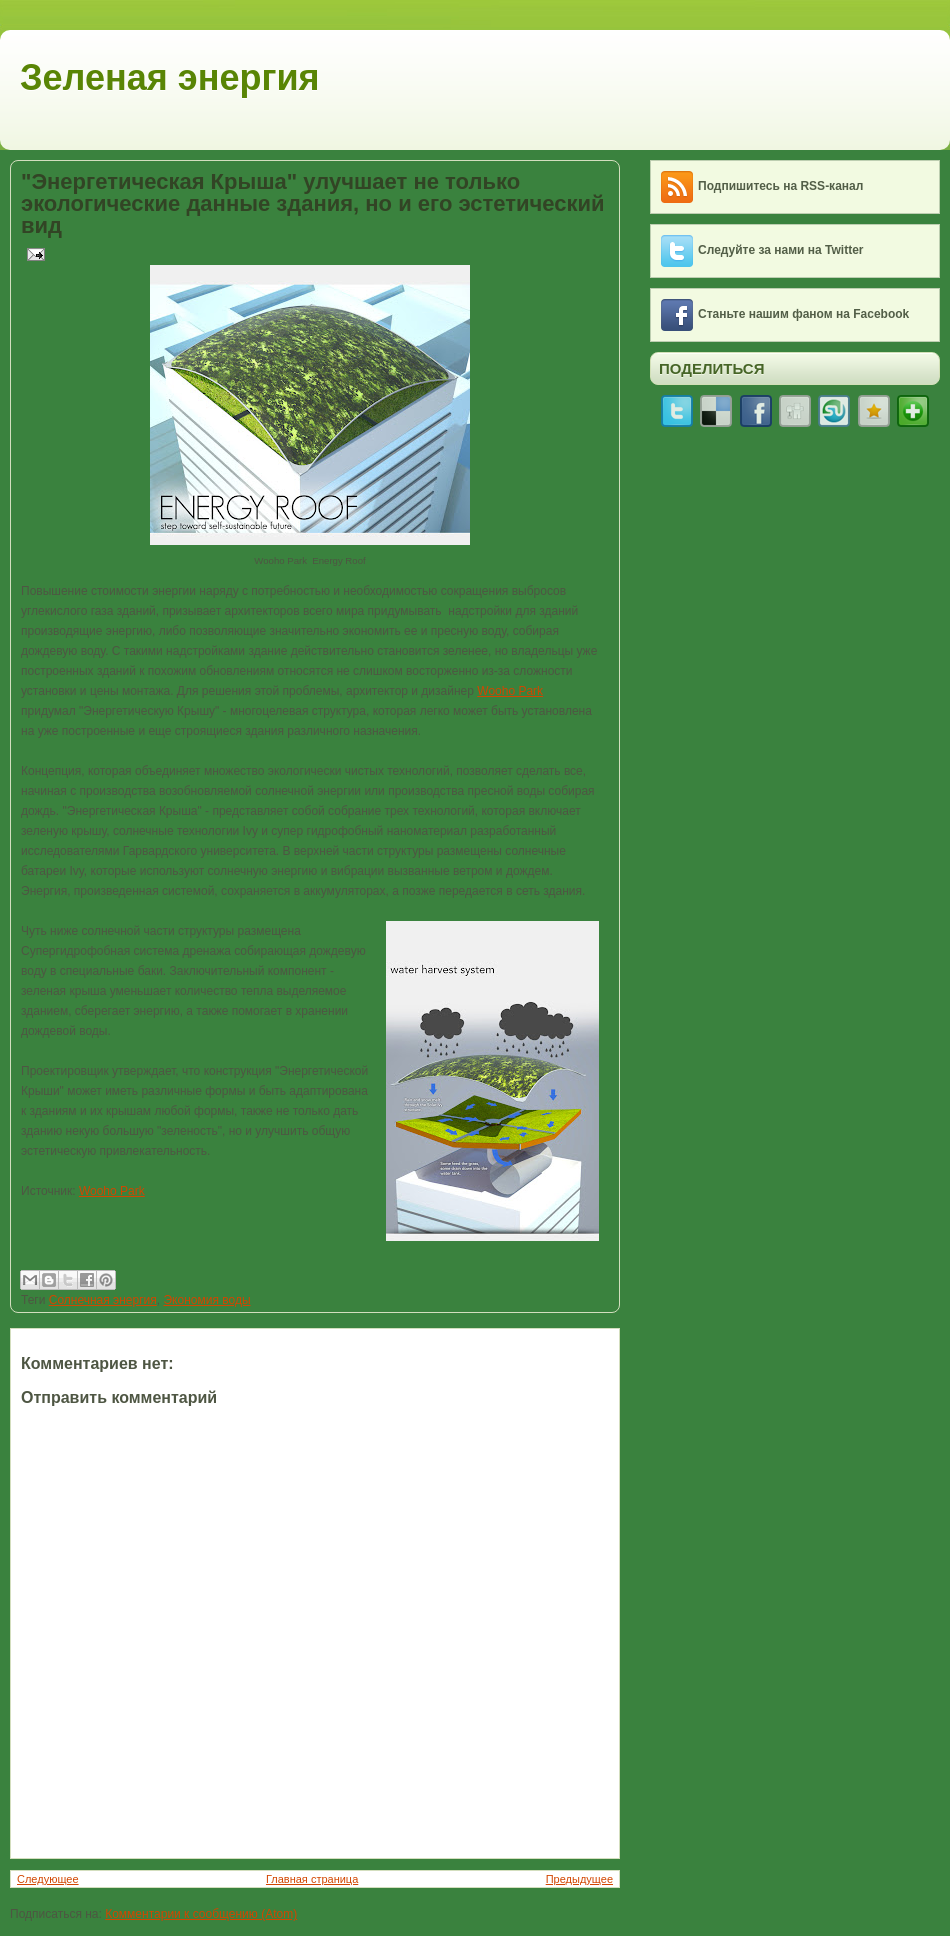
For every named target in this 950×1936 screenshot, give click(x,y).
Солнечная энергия (103, 1300)
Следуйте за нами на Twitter (781, 250)
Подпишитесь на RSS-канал (780, 186)
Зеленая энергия (170, 77)
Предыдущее (579, 1879)
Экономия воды (206, 1300)
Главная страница (312, 1879)
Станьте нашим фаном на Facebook (803, 314)
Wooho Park (510, 691)
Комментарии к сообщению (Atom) (201, 1914)
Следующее (48, 1879)
